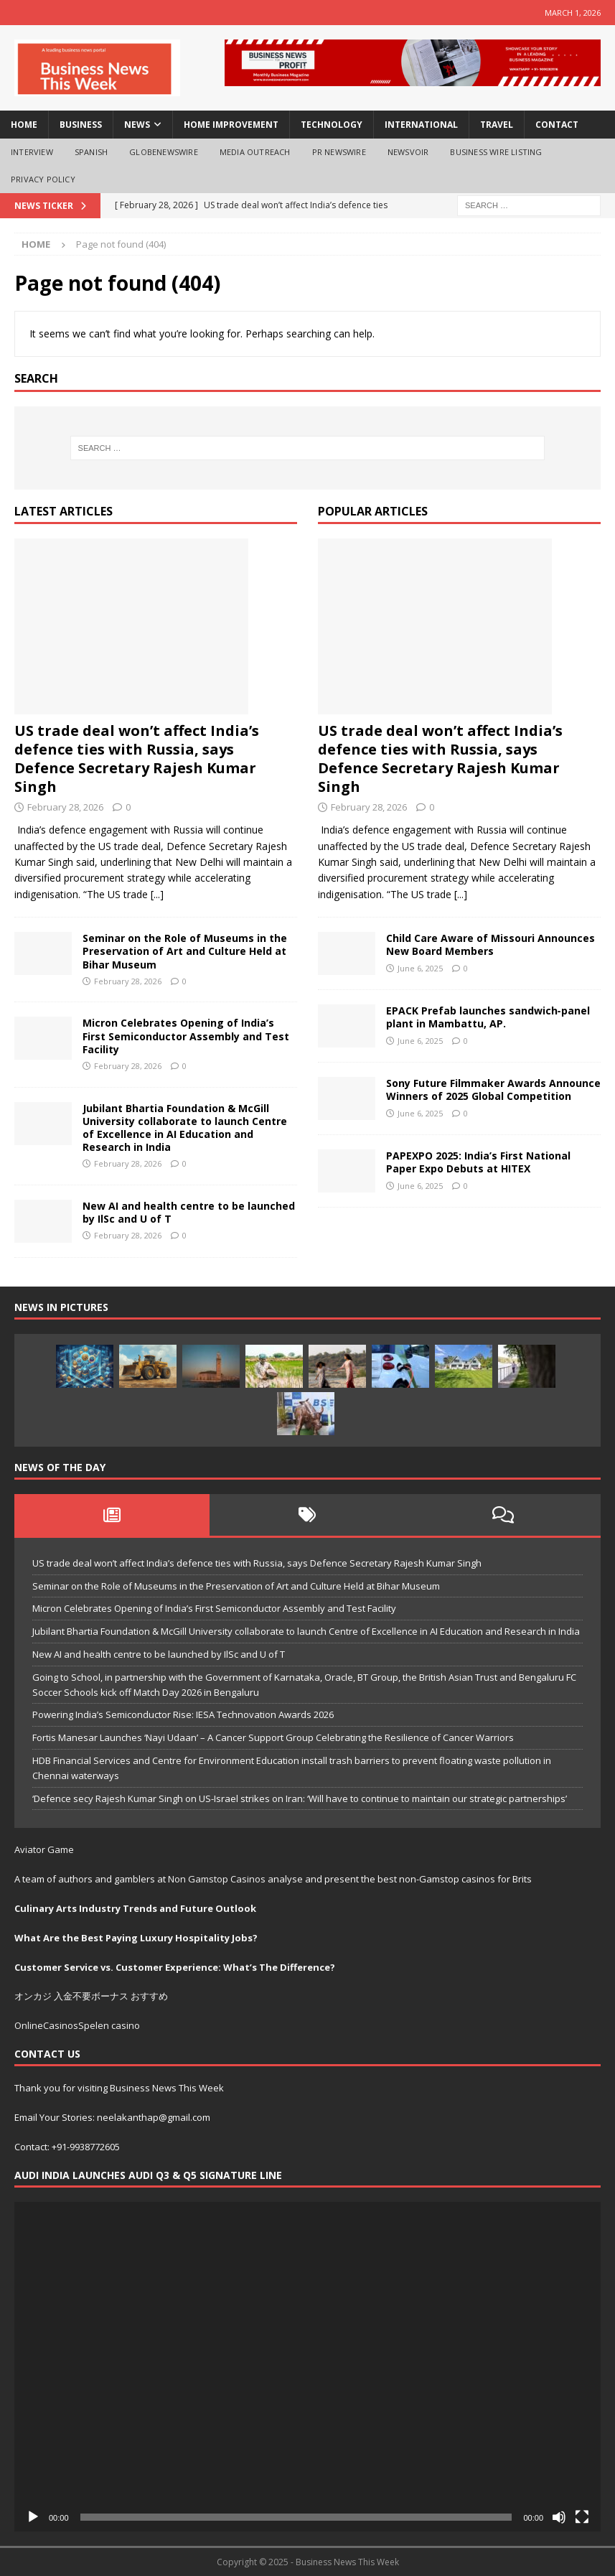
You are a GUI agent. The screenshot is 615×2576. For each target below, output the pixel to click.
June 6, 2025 (420, 968)
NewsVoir (408, 151)
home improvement (231, 124)
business (81, 124)
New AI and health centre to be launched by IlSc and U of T (189, 1212)
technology (331, 124)
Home (24, 124)
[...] (157, 894)
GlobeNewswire (163, 151)
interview (32, 151)
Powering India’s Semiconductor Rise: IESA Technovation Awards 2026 (183, 1714)
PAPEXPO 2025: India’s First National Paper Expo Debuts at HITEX (478, 1162)
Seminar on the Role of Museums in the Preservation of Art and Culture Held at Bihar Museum (185, 951)
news (137, 124)
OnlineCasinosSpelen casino (77, 2025)
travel (496, 124)
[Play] (33, 2517)
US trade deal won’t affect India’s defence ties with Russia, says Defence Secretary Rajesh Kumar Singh (136, 758)
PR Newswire (339, 151)
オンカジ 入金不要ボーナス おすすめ (91, 1995)
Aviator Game (44, 1849)
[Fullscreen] (582, 2517)
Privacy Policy (43, 179)
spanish (91, 151)
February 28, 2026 (65, 807)
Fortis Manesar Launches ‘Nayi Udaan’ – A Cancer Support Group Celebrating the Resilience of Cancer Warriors (273, 1737)
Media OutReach (255, 151)
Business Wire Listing (496, 151)
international (421, 124)
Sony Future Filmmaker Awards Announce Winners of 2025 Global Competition (493, 1089)
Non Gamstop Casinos (217, 1878)
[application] (307, 2367)
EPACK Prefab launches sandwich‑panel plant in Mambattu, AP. (488, 1017)
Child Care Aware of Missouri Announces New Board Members (490, 944)
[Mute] (559, 2517)
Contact (556, 124)
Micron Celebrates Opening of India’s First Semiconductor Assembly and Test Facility (186, 1035)
